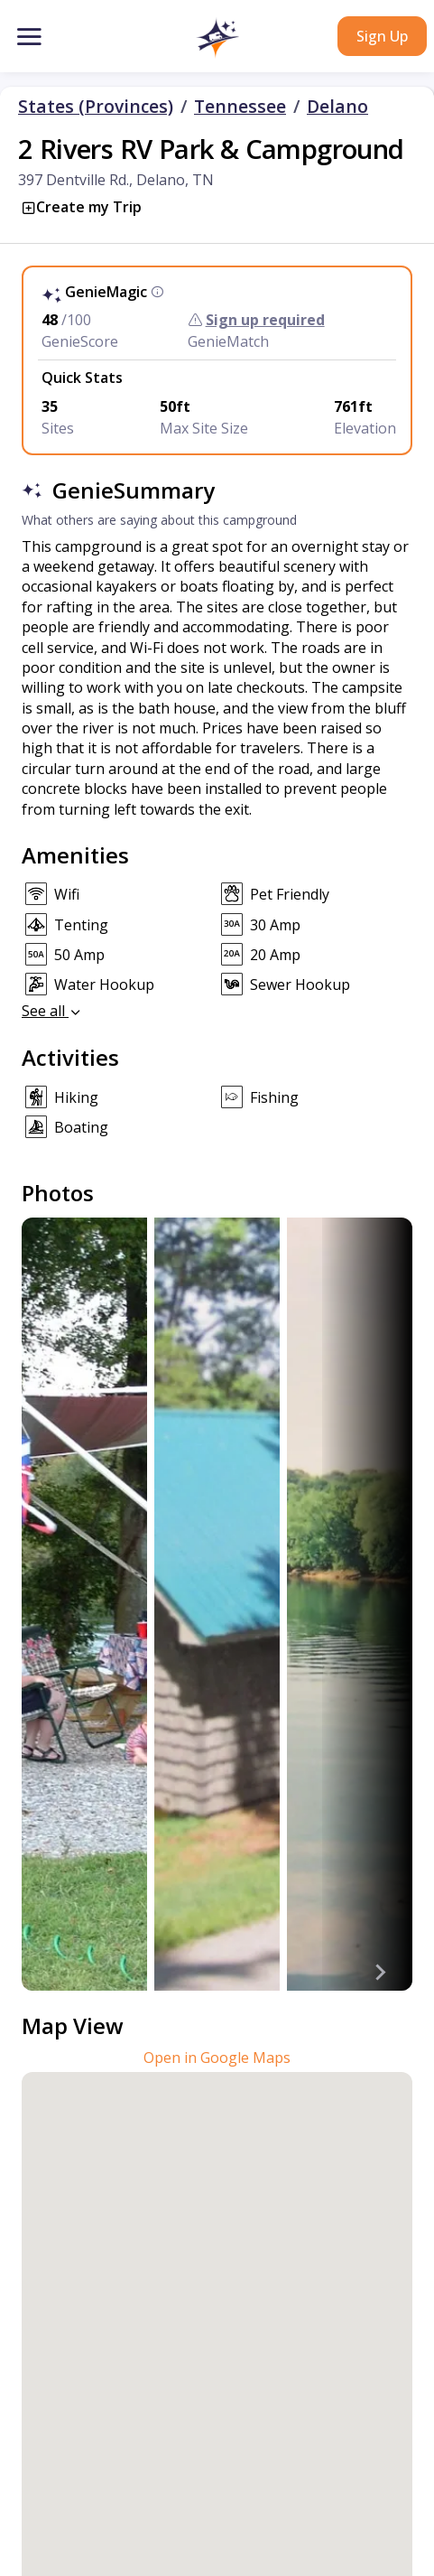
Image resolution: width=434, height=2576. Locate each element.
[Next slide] (380, 1973)
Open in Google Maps (217, 2057)
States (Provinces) (95, 106)
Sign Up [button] (382, 36)
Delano (337, 106)
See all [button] (52, 1011)
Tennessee (240, 106)
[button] (217, 38)
